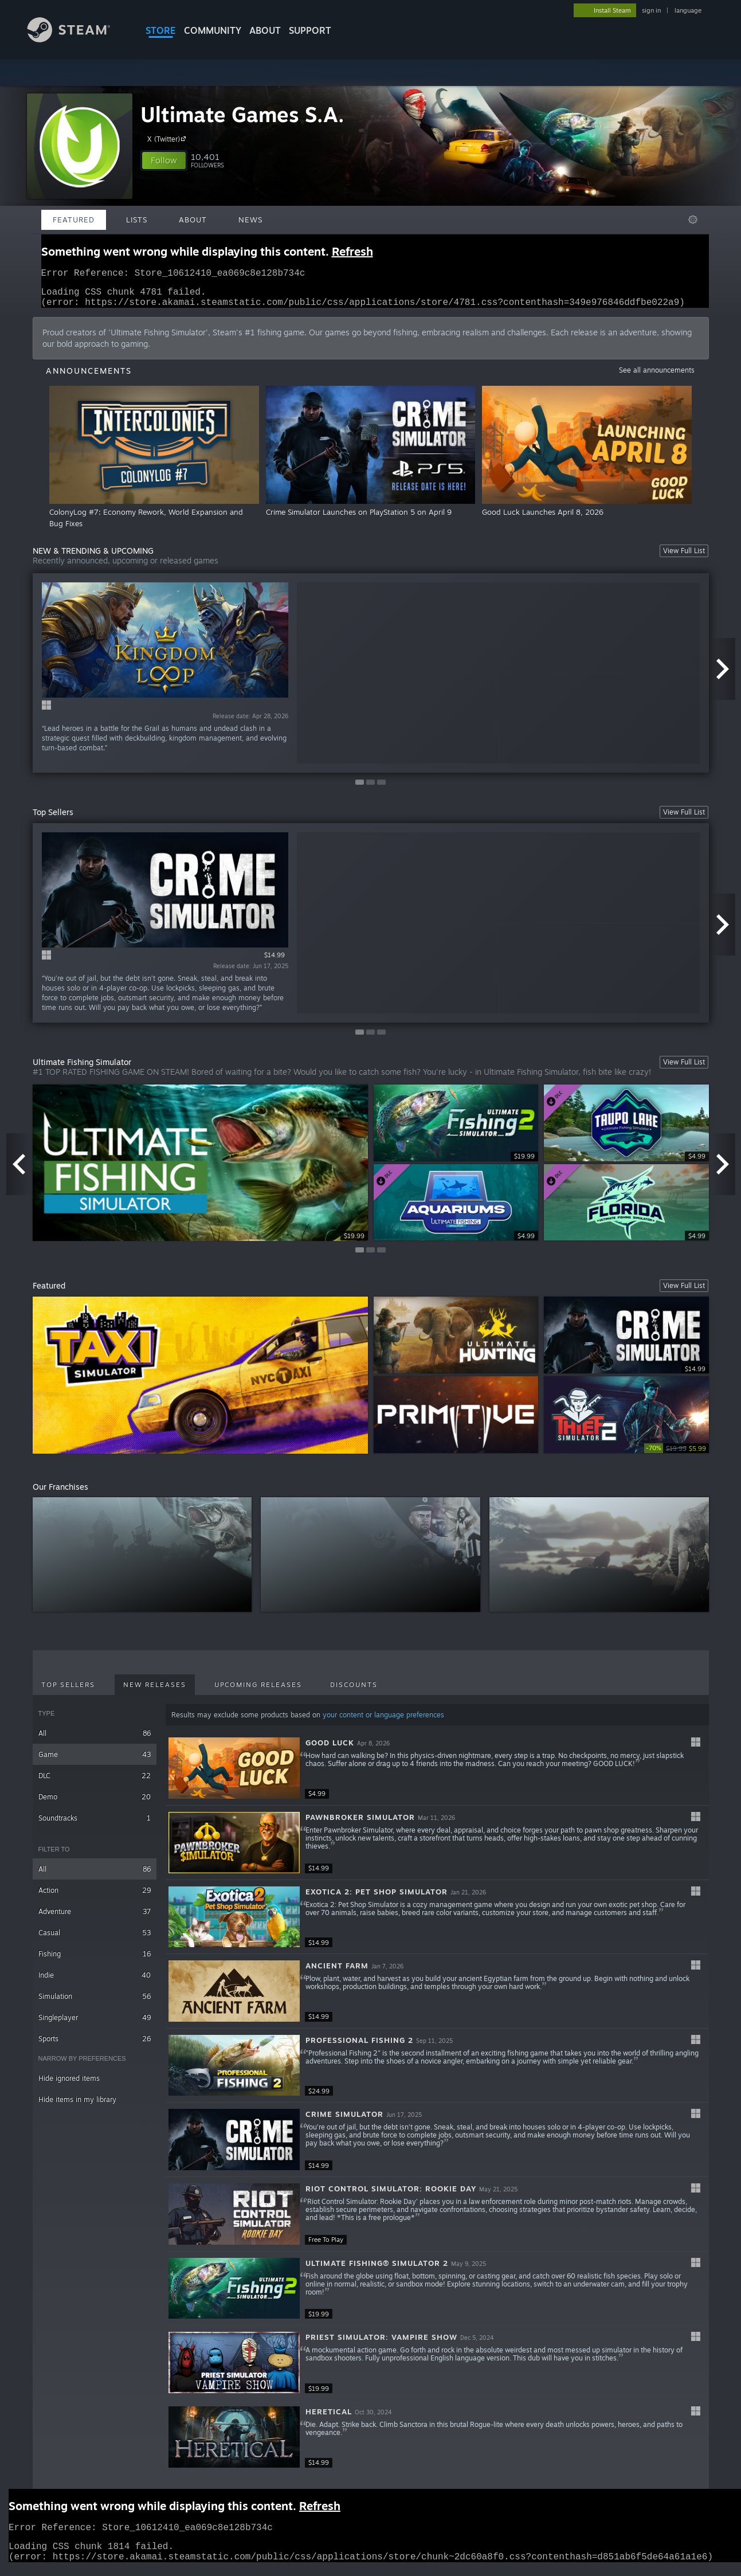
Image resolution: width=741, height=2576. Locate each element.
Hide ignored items (69, 2085)
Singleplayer (94, 2024)
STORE (161, 30)
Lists (136, 219)
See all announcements (657, 377)
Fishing (94, 1961)
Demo (94, 1803)
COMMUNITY (212, 30)
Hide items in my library (77, 2106)
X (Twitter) (168, 138)
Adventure (94, 1918)
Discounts (354, 1692)
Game (94, 1761)
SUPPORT (310, 30)
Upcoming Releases (258, 1692)
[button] (163, 160)
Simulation (94, 2003)
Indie (94, 1982)
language (688, 10)
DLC (94, 1782)
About (265, 30)
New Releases (154, 1692)
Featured (74, 219)
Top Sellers (68, 1692)
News (250, 219)
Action (94, 1897)
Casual (94, 1939)
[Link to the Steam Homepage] (77, 39)
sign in (651, 10)
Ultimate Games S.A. (242, 114)
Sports (94, 2045)
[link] (676, 1455)
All (94, 1740)
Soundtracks (94, 1825)
